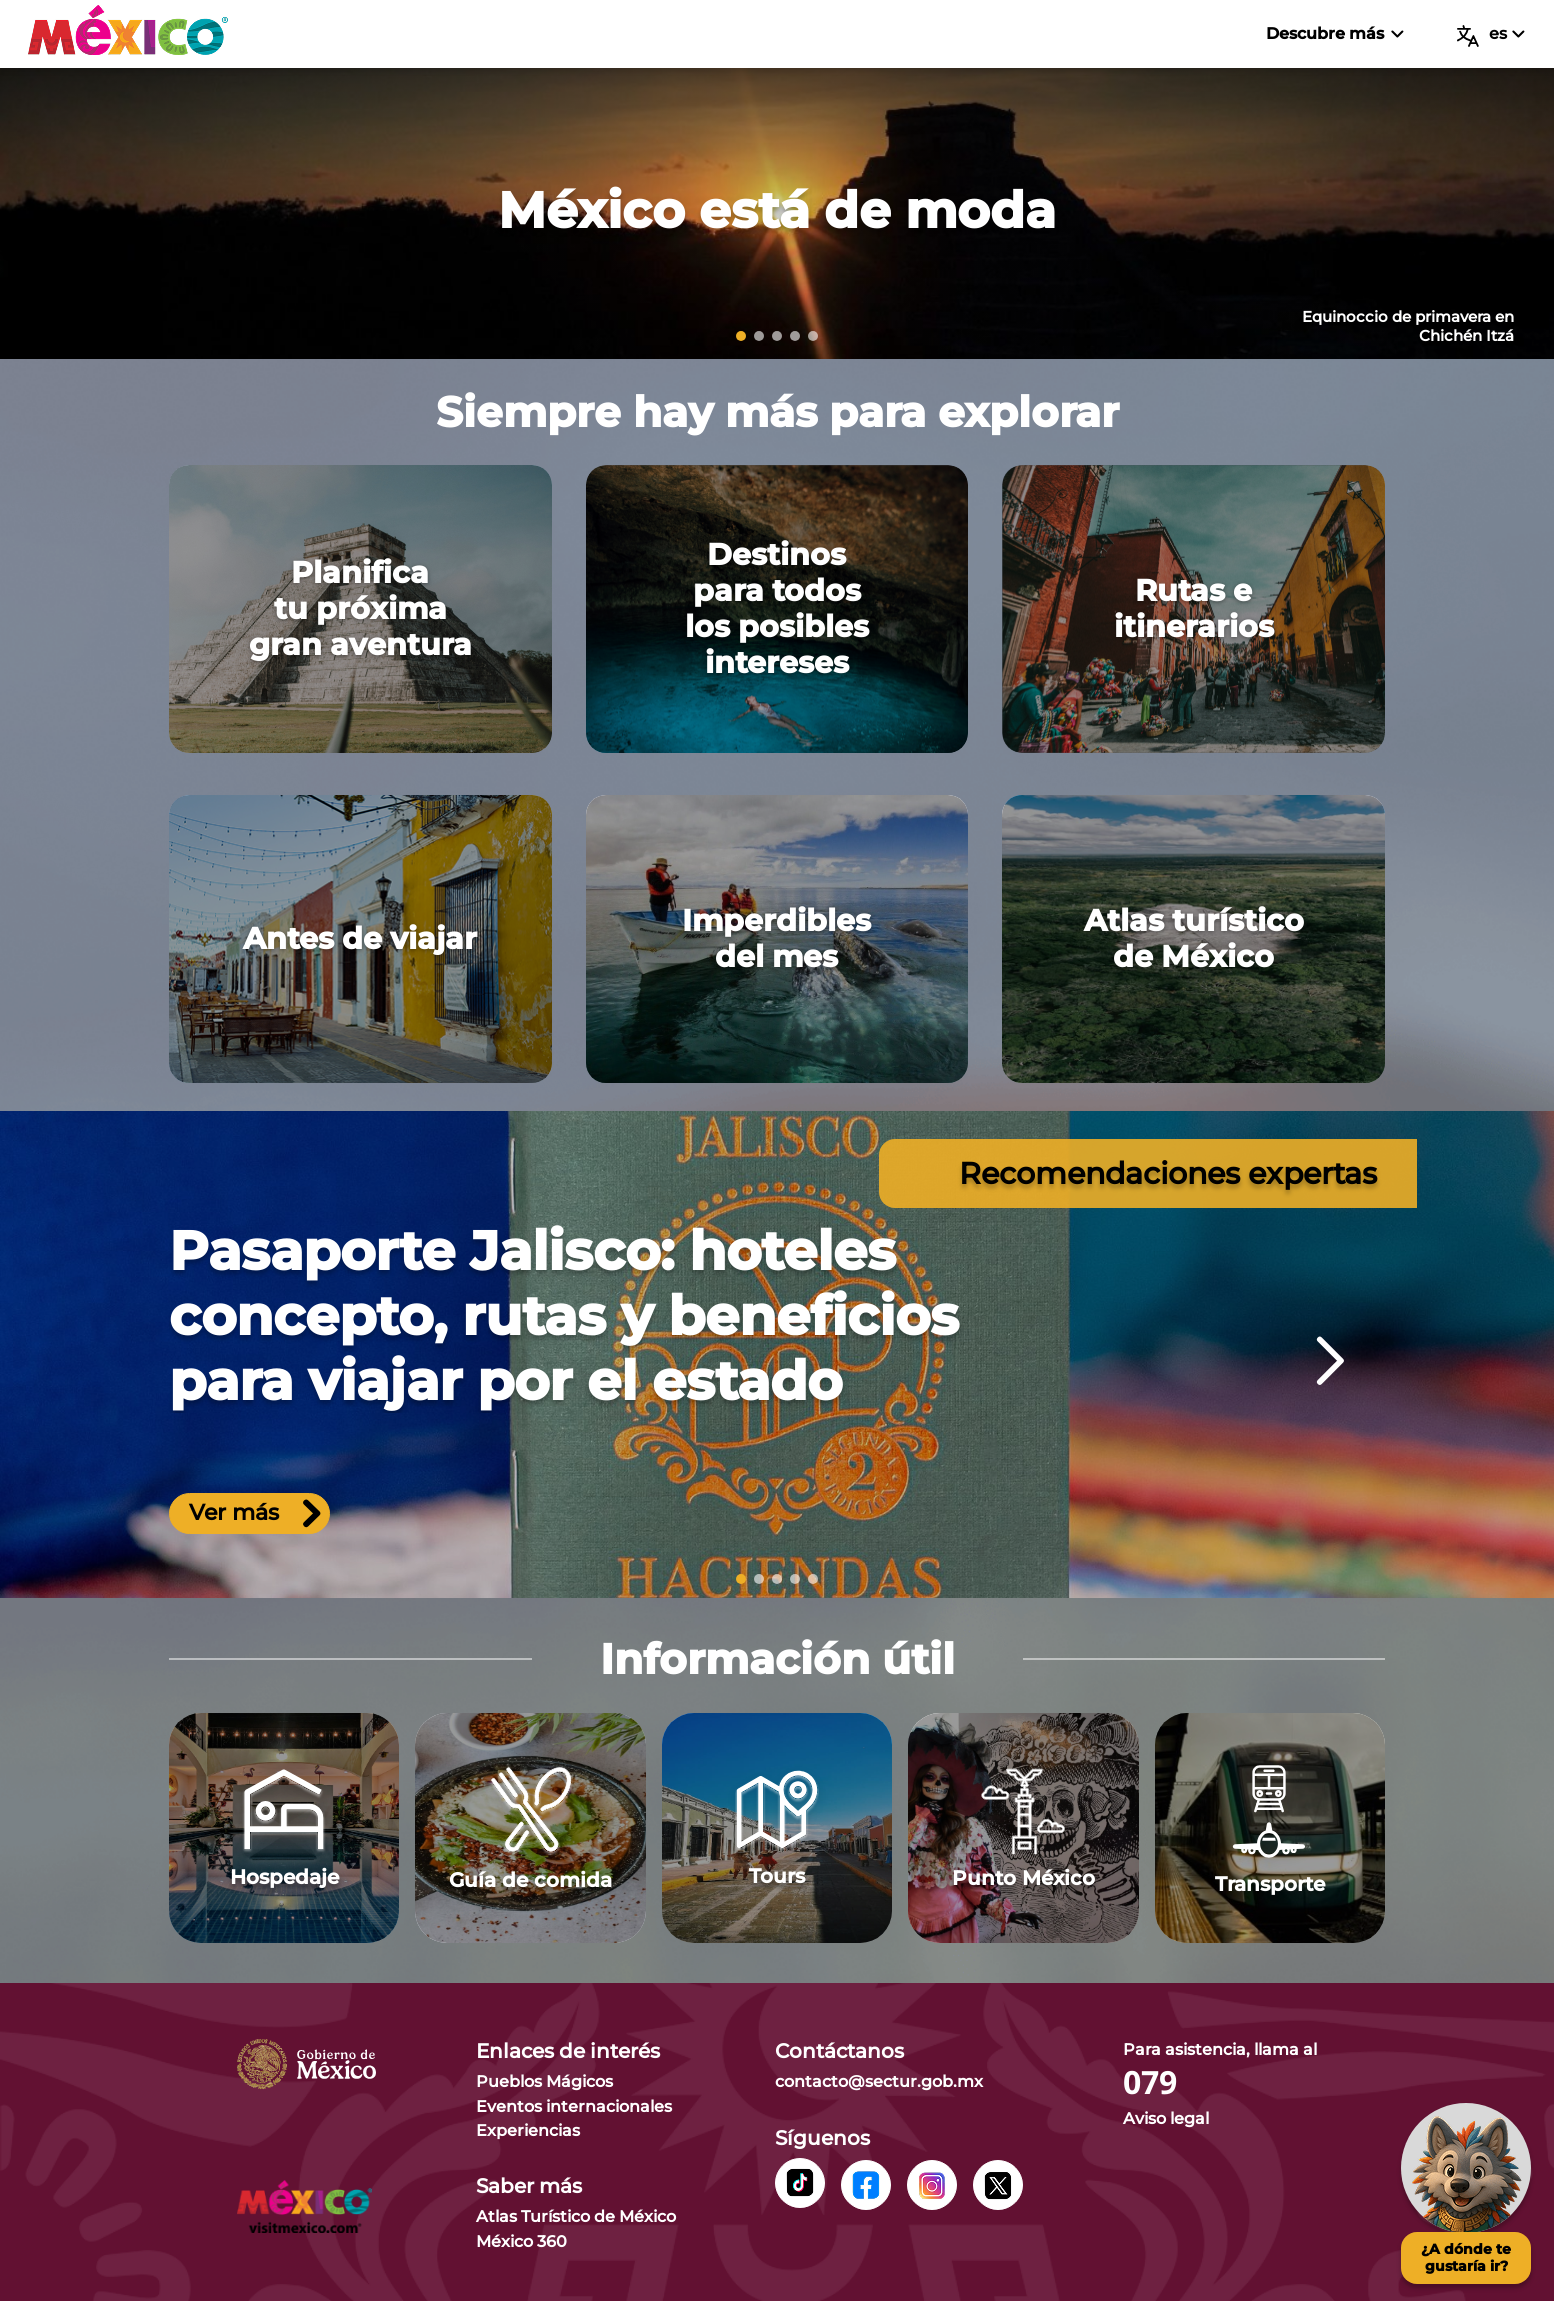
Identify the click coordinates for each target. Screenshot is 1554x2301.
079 (1150, 2083)
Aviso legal (1166, 2118)
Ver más (255, 1514)
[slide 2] (759, 336)
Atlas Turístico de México (576, 2216)
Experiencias (528, 2130)
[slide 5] (813, 336)
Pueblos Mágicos (544, 2081)
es (1491, 35)
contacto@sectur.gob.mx (879, 2081)
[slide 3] (777, 336)
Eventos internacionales (574, 2106)
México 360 (521, 2241)
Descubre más (1334, 33)
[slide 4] (795, 336)
